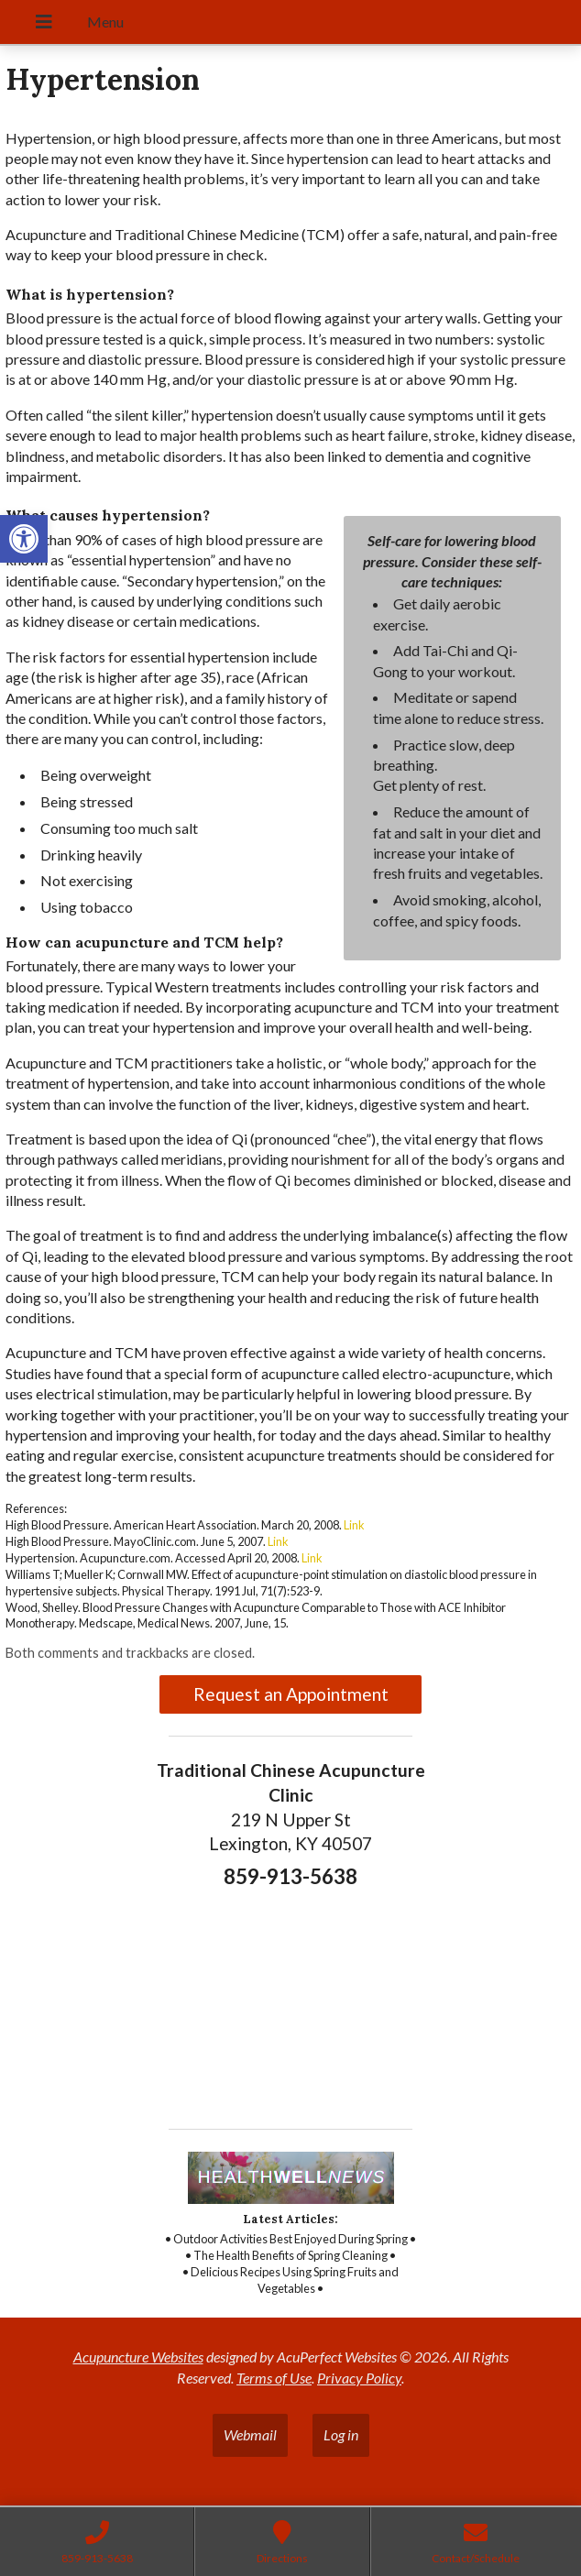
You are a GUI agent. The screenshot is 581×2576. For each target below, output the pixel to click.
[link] (24, 539)
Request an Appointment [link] (291, 1694)
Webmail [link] (250, 2434)
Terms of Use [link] (274, 2377)
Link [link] (354, 1525)
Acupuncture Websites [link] (138, 2356)
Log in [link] (340, 2434)
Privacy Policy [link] (359, 2377)
